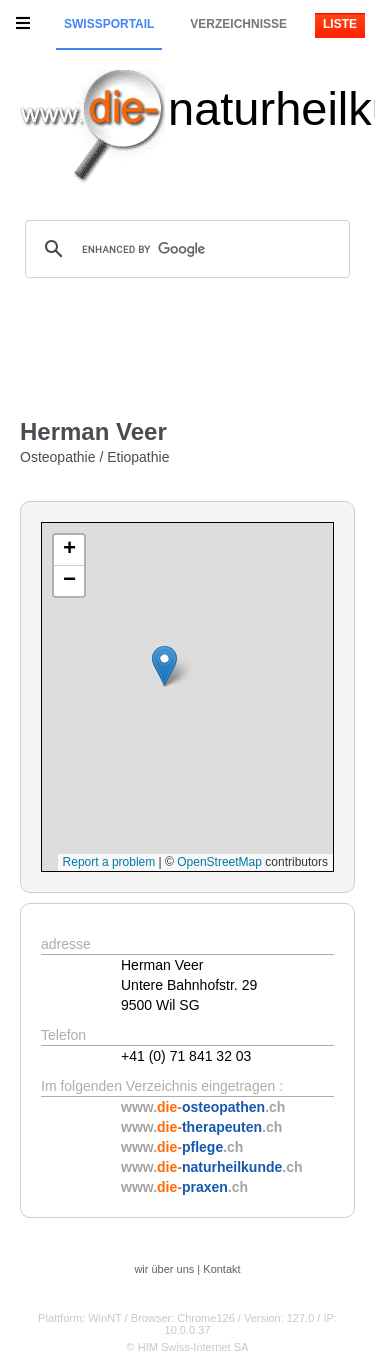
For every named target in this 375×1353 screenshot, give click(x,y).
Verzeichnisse (238, 24)
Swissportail (109, 24)
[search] (184, 249)
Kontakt (221, 1269)
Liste (340, 24)
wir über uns (164, 1269)
